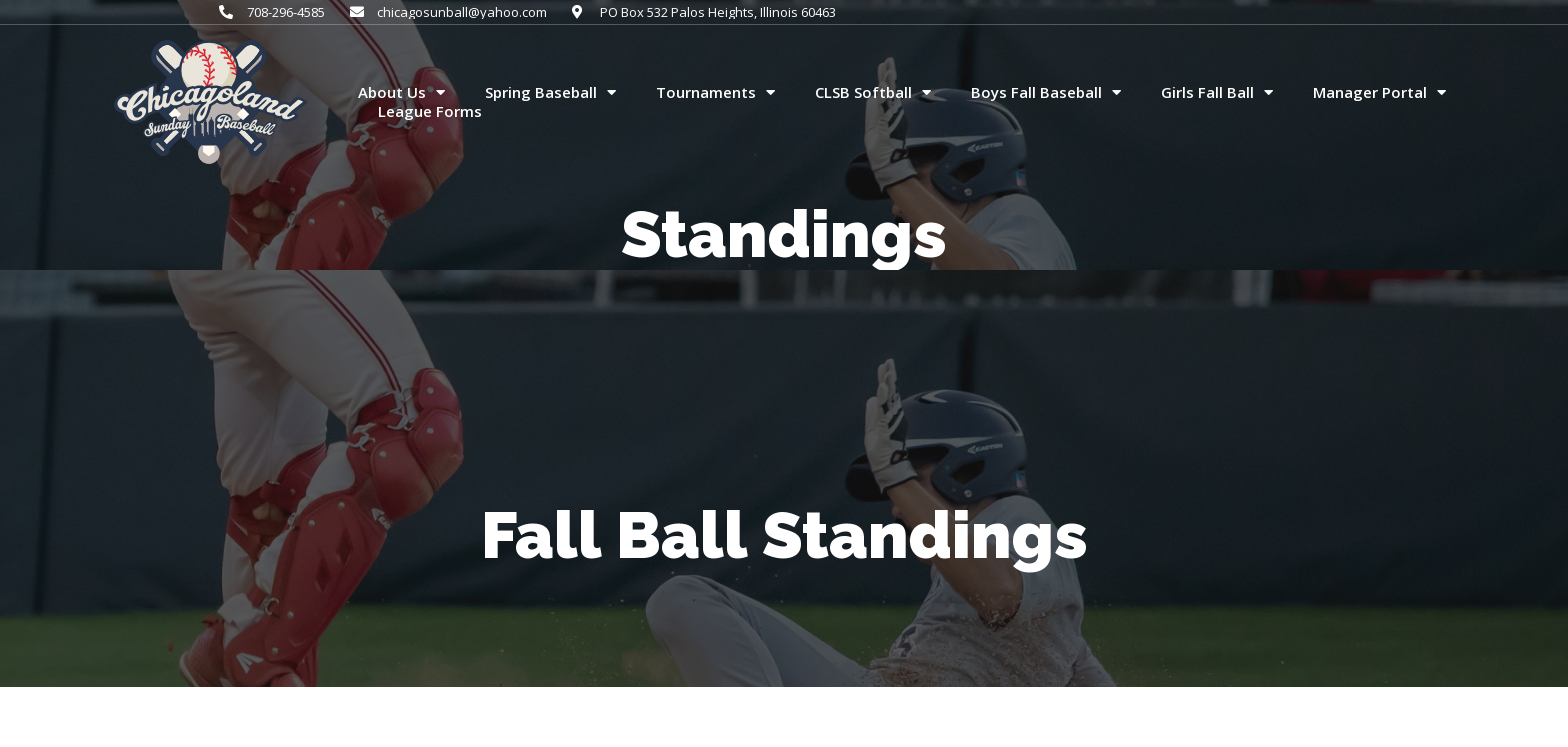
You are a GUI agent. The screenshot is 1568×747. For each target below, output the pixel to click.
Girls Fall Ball (1217, 93)
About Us (401, 93)
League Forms (430, 111)
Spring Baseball (550, 93)
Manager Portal (1379, 93)
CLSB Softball (873, 93)
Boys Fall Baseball (1046, 93)
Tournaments (715, 93)
